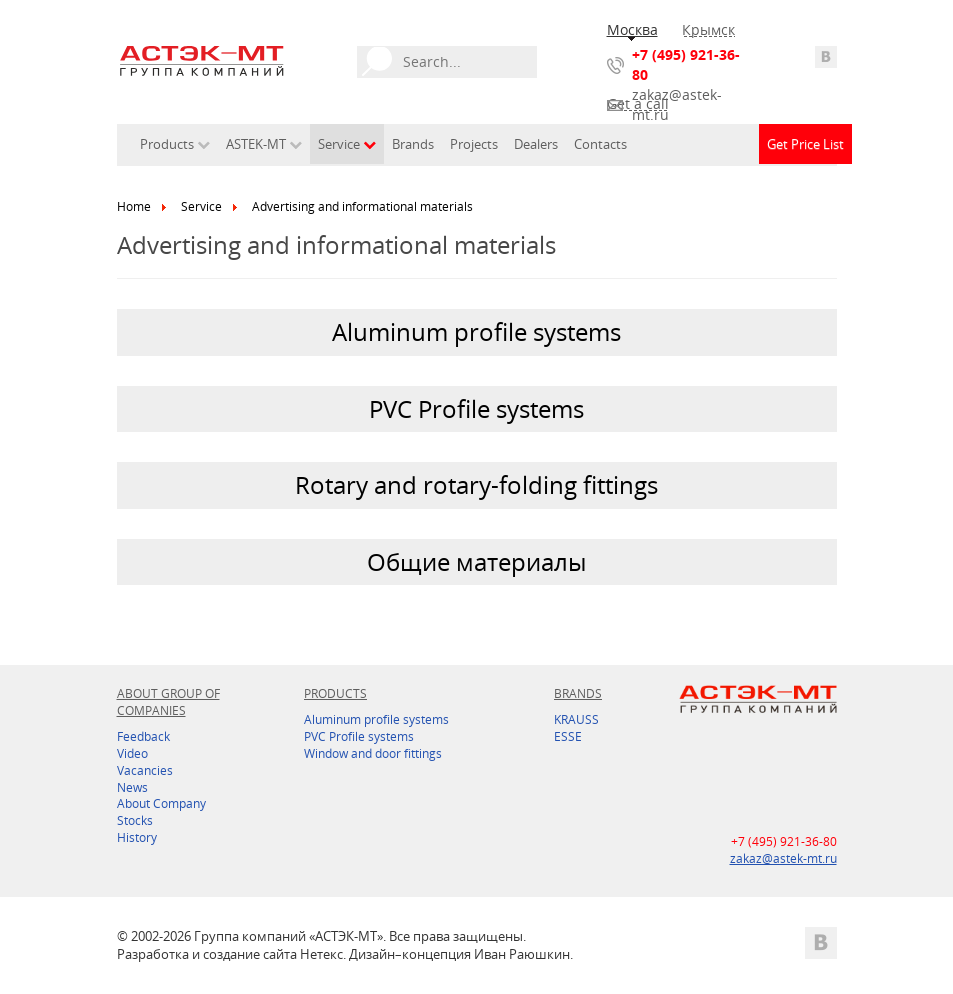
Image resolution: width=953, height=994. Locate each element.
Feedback (143, 736)
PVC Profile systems (359, 736)
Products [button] (175, 144)
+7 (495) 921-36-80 (686, 64)
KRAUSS (576, 719)
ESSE (568, 736)
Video (132, 753)
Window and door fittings (373, 753)
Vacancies (145, 770)
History (137, 837)
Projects (474, 144)
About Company (161, 803)
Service (201, 206)
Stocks (135, 820)
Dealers (536, 144)
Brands (413, 144)
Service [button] (347, 144)
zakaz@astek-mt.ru (677, 104)
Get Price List (805, 144)
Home (134, 206)
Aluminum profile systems (376, 719)
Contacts (600, 144)
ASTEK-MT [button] (264, 144)
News (132, 787)
